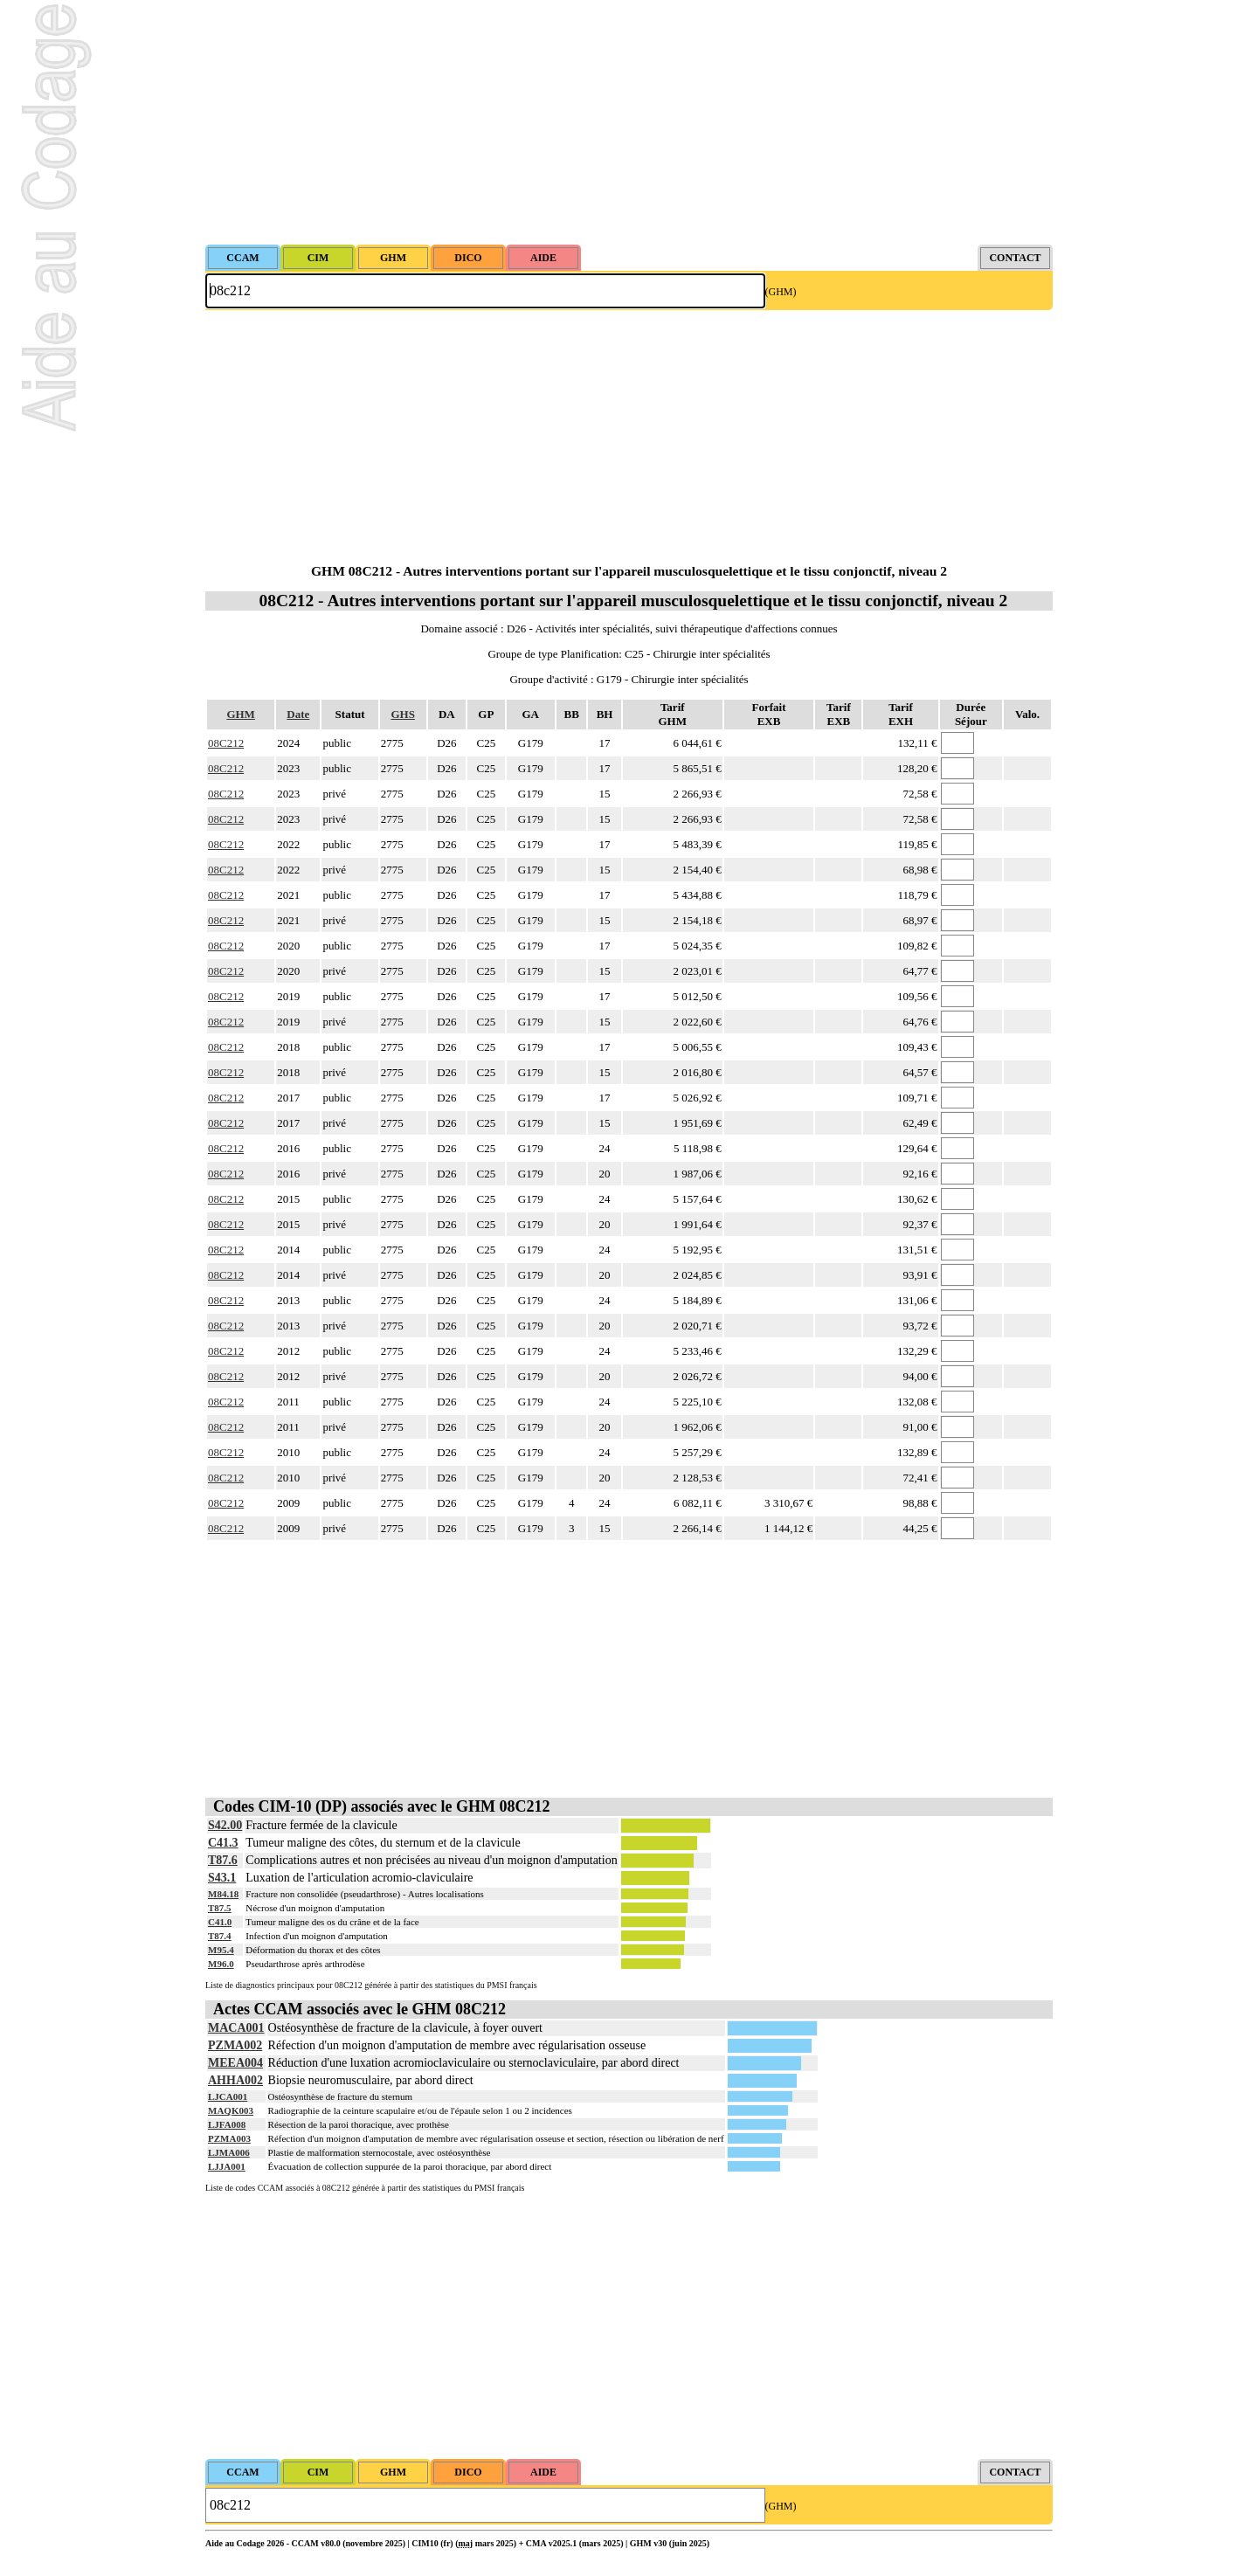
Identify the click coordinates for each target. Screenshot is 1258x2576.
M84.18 (223, 1894)
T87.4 (220, 1935)
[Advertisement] (629, 122)
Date (298, 714)
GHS (402, 714)
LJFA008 (226, 2124)
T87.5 (220, 1908)
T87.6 (223, 1860)
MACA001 (236, 2027)
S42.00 (225, 1825)
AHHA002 (235, 2080)
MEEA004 (235, 2062)
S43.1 (222, 1877)
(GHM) (781, 292)
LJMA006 (229, 2152)
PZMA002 (235, 2045)
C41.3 (223, 1842)
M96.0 (221, 1963)
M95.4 (221, 1949)
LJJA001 (226, 2166)
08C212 (226, 742)
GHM (240, 714)
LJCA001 (227, 2096)
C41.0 (220, 1921)
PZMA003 (229, 2138)
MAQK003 (230, 2110)
